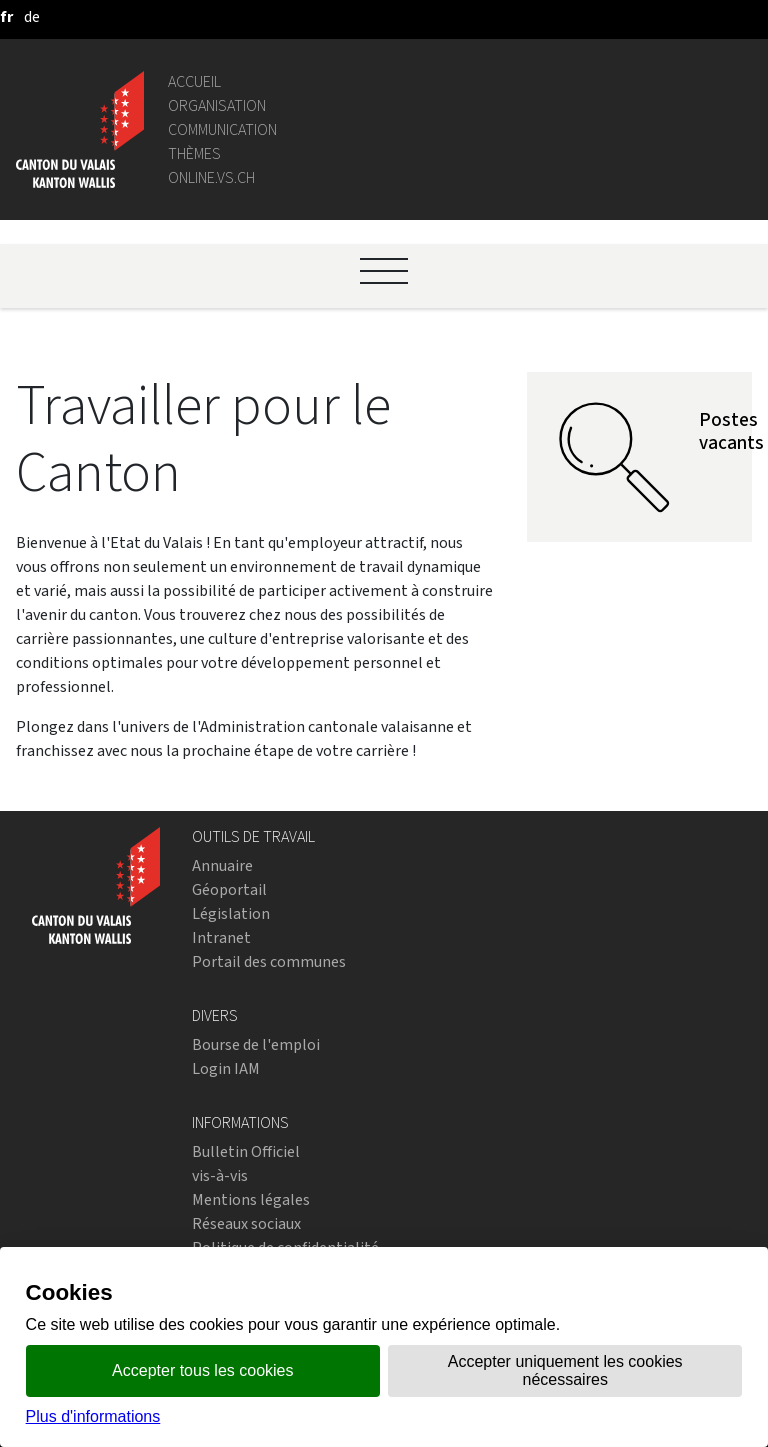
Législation (231, 913)
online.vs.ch (211, 177)
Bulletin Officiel (246, 1151)
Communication (222, 129)
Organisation (217, 105)
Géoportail (229, 889)
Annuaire (222, 865)
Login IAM (226, 1068)
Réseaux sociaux (246, 1223)
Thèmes (194, 153)
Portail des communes (269, 961)
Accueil (194, 81)
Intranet (221, 937)
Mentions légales (251, 1199)
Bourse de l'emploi (256, 1044)
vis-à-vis (220, 1175)
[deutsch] (32, 16)
